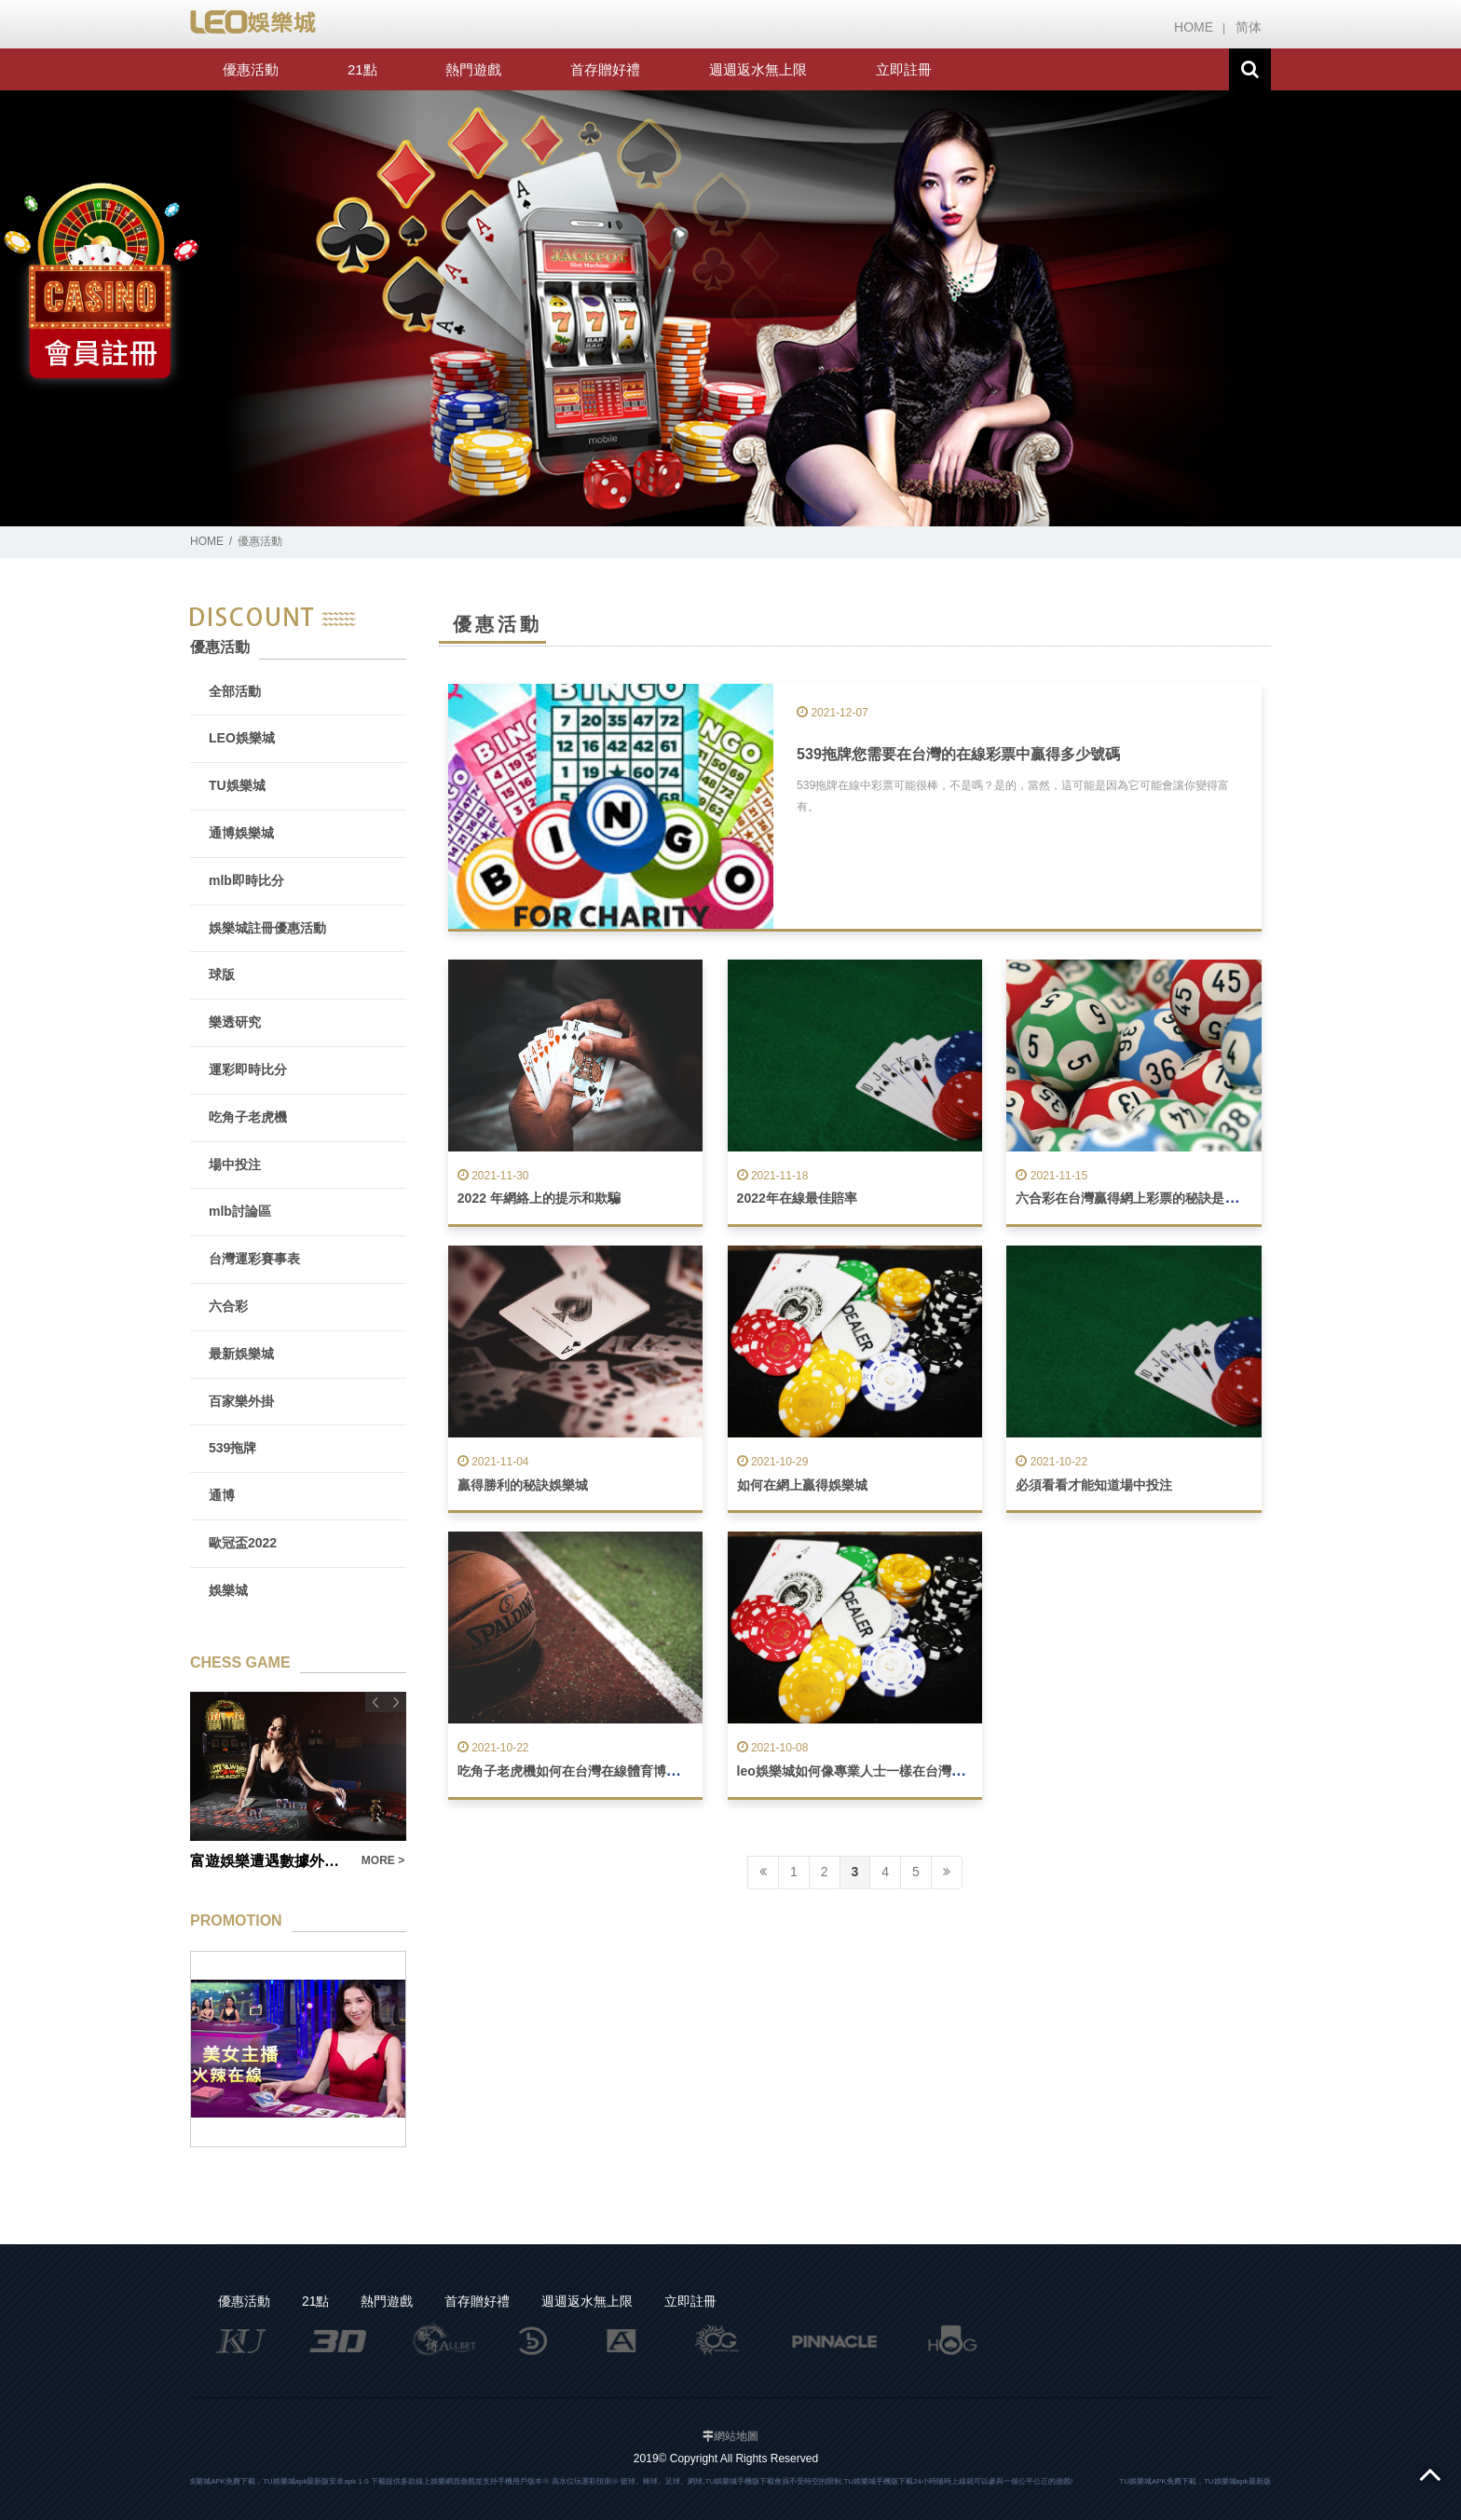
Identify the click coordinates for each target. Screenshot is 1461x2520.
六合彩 (228, 1306)
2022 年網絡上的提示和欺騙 (539, 1198)
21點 (362, 69)
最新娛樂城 (241, 1353)
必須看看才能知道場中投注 (1094, 1485)
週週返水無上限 (758, 69)
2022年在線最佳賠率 (797, 1198)
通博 (222, 1495)
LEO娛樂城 (242, 737)
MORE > (383, 1860)
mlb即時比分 (246, 880)
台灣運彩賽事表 (254, 1258)
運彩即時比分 (248, 1069)
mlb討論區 (240, 1211)
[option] (730, 308)
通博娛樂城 (241, 832)
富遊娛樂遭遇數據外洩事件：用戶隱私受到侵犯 (270, 1861)
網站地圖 (736, 2436)
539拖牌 (232, 1447)
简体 (1249, 27)
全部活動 (235, 691)
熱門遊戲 (473, 69)
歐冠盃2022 (243, 1542)
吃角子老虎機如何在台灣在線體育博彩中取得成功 (600, 1771)
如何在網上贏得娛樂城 (802, 1485)
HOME (1193, 27)
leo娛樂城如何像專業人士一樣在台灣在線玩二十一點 (890, 1771)
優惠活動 (251, 69)
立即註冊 (904, 69)
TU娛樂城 (237, 785)
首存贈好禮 (605, 69)
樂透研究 (235, 1022)
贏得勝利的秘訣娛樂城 (522, 1485)
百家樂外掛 (241, 1401)
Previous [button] (375, 1702)
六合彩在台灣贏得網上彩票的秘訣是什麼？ (1139, 1198)
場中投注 (235, 1164)
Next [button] (396, 1702)
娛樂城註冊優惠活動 (267, 927)
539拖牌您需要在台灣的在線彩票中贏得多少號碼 (958, 754)
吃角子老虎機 (248, 1117)
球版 (222, 974)
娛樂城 (228, 1590)
